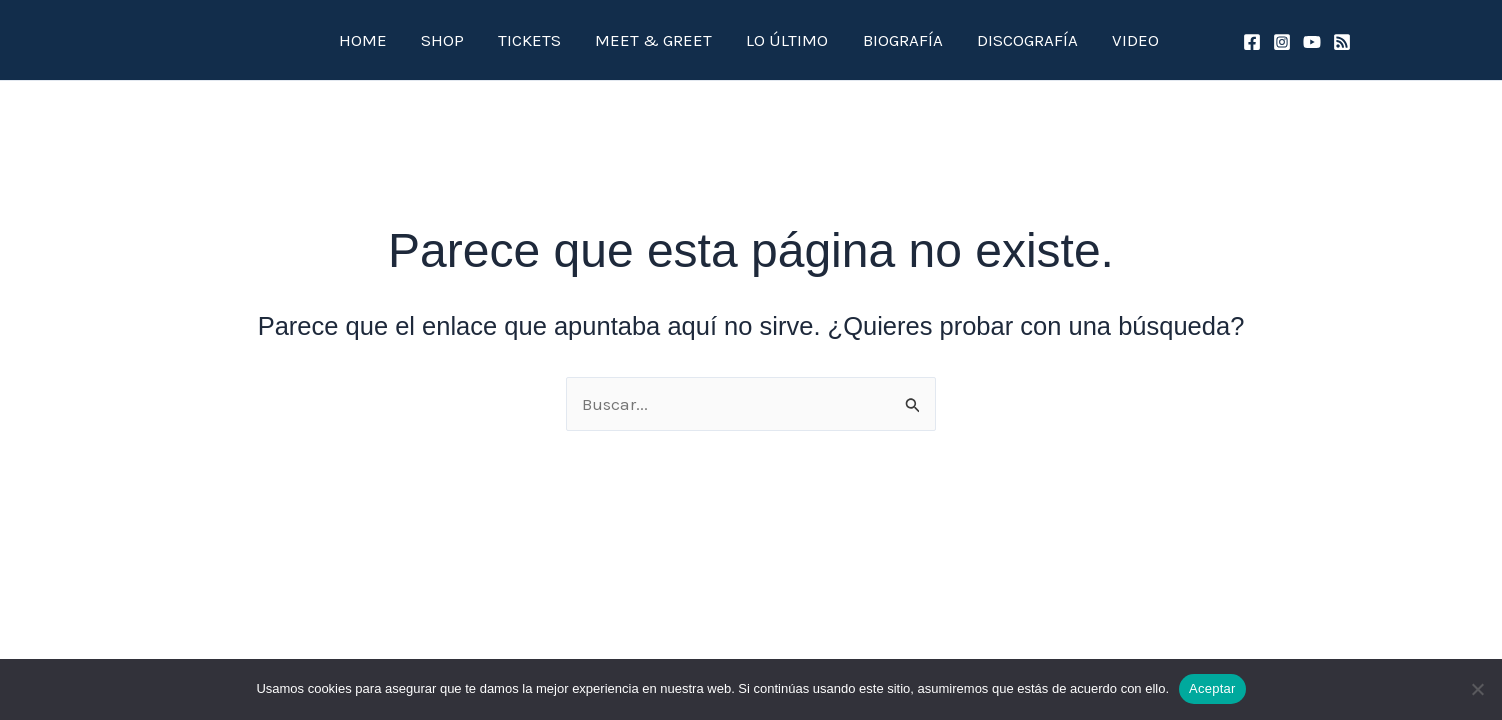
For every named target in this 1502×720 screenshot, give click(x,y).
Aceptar (1212, 688)
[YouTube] (1312, 42)
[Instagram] (1282, 42)
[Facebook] (1252, 42)
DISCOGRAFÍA (978, 40)
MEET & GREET (656, 40)
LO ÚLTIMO (773, 40)
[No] (1477, 689)
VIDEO (1069, 40)
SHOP (479, 40)
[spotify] (1342, 42)
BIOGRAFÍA (871, 40)
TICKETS (549, 40)
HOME (417, 40)
